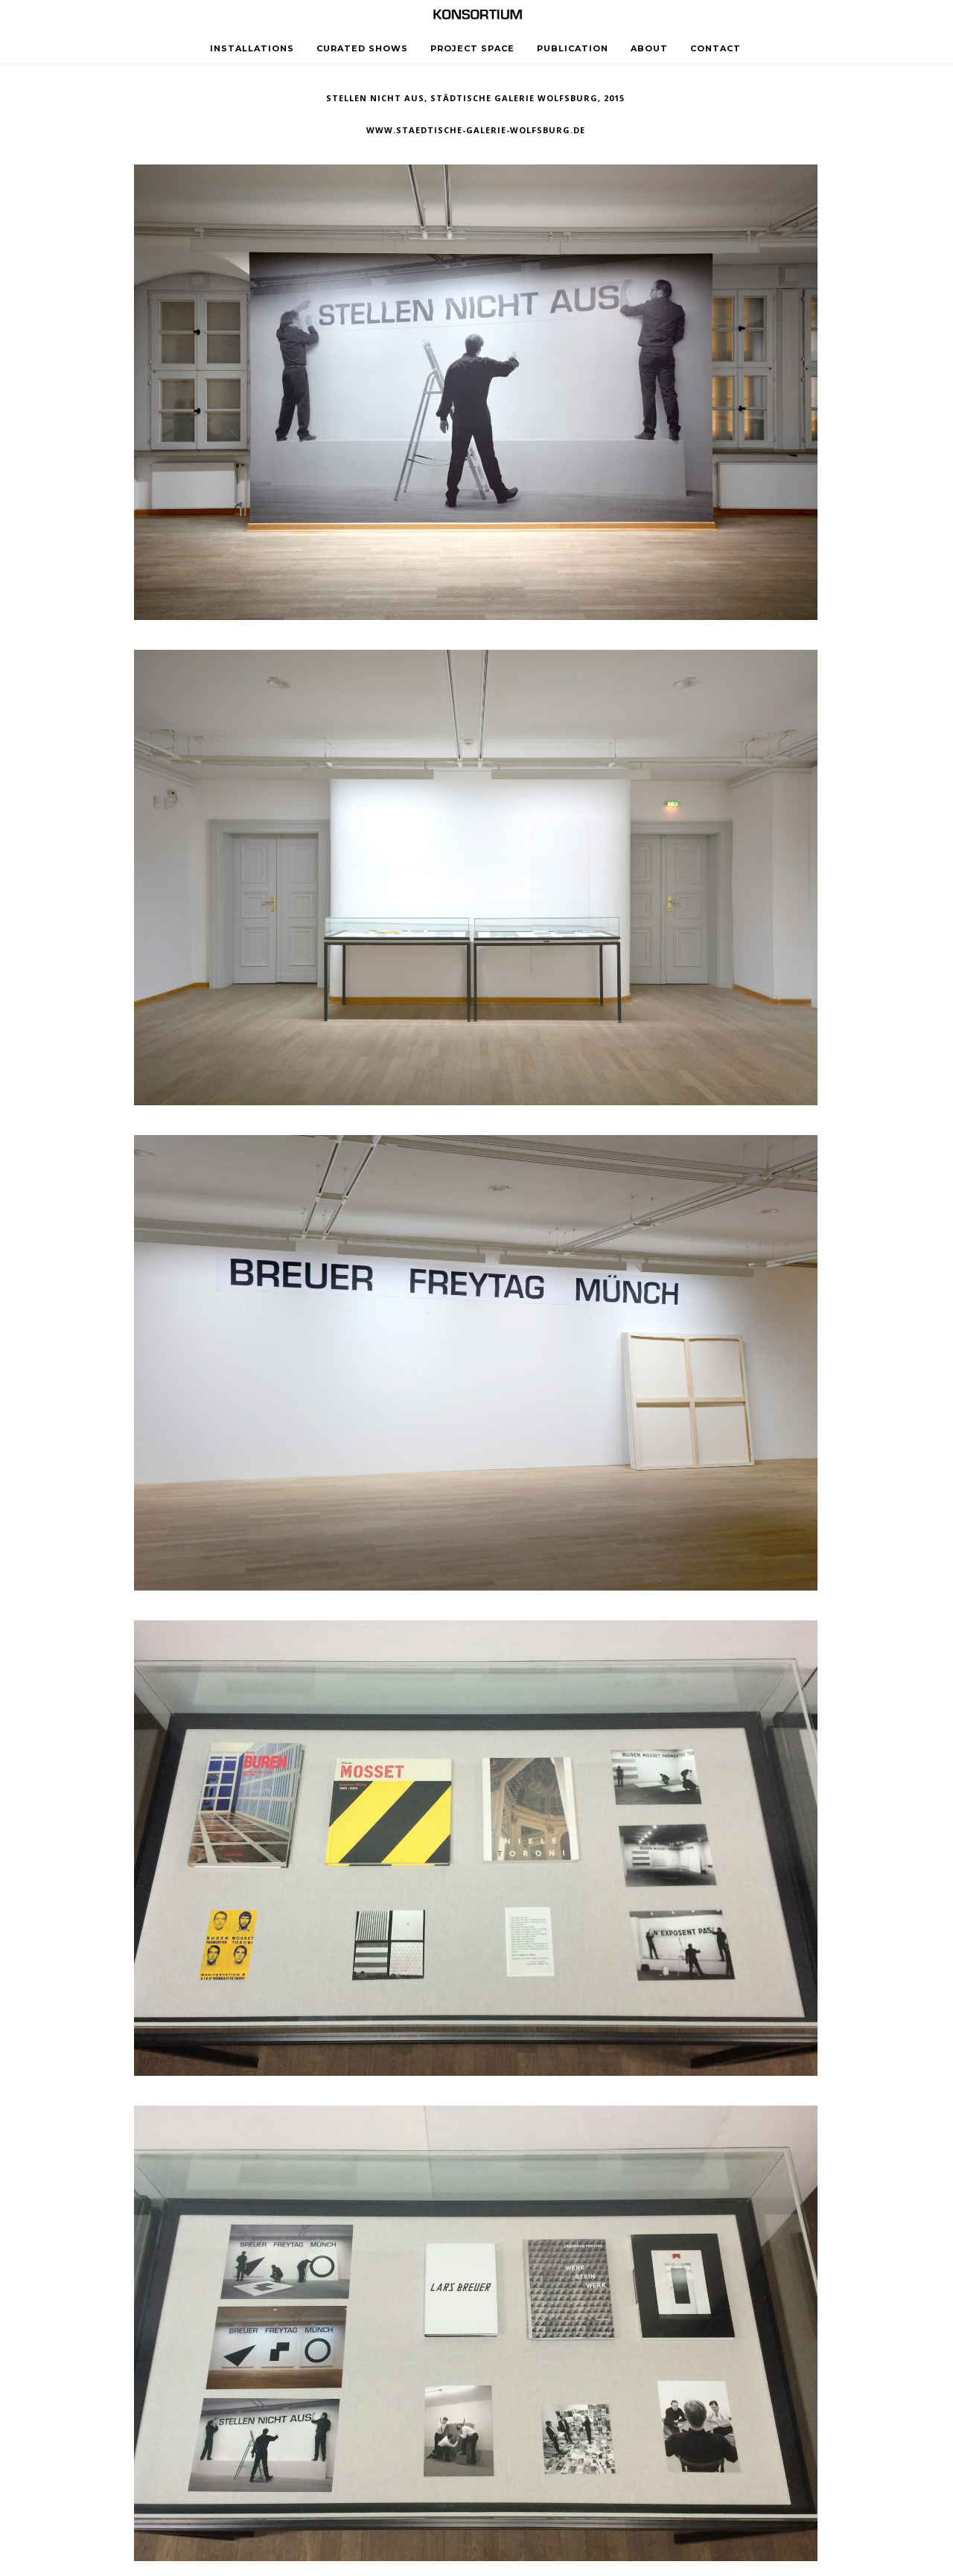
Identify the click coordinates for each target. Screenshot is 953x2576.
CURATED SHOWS (362, 48)
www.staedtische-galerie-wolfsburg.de (475, 130)
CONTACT (715, 48)
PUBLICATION (572, 48)
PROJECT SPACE (472, 48)
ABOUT (649, 48)
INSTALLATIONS (252, 48)
